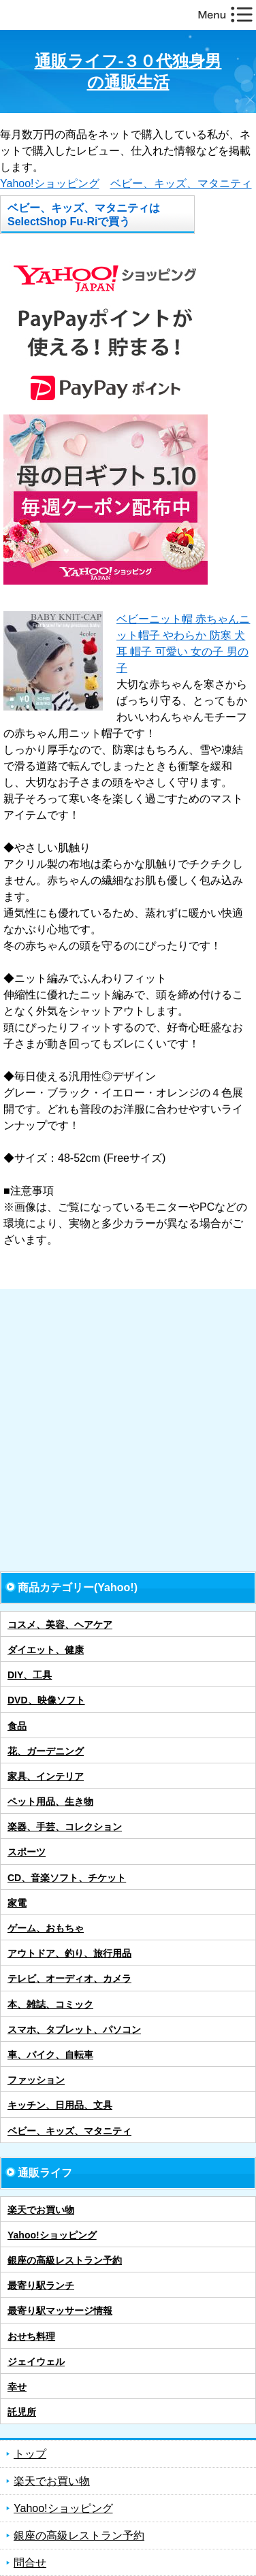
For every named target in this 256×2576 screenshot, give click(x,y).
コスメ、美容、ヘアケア (59, 1624)
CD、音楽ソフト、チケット (66, 1877)
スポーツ (26, 1851)
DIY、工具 (29, 1674)
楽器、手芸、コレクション (64, 1826)
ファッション (36, 2079)
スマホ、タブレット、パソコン (74, 2029)
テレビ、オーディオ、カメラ (69, 1978)
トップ (30, 2454)
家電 (17, 1902)
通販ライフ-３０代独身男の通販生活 (128, 71)
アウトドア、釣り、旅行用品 (69, 1953)
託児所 (21, 2412)
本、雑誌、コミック (50, 2004)
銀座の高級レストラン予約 (64, 2260)
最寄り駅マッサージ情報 (59, 2310)
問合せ (30, 2563)
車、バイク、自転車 (50, 2054)
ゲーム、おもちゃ (45, 1928)
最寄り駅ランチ (40, 2285)
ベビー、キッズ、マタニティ (181, 183)
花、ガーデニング (45, 1751)
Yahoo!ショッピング (49, 183)
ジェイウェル (36, 2361)
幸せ (17, 2386)
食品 (17, 1726)
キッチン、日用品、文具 (59, 2105)
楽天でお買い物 (40, 2209)
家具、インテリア (45, 1776)
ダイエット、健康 (45, 1649)
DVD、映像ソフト (46, 1700)
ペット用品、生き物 (50, 1801)
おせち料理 (31, 2336)
